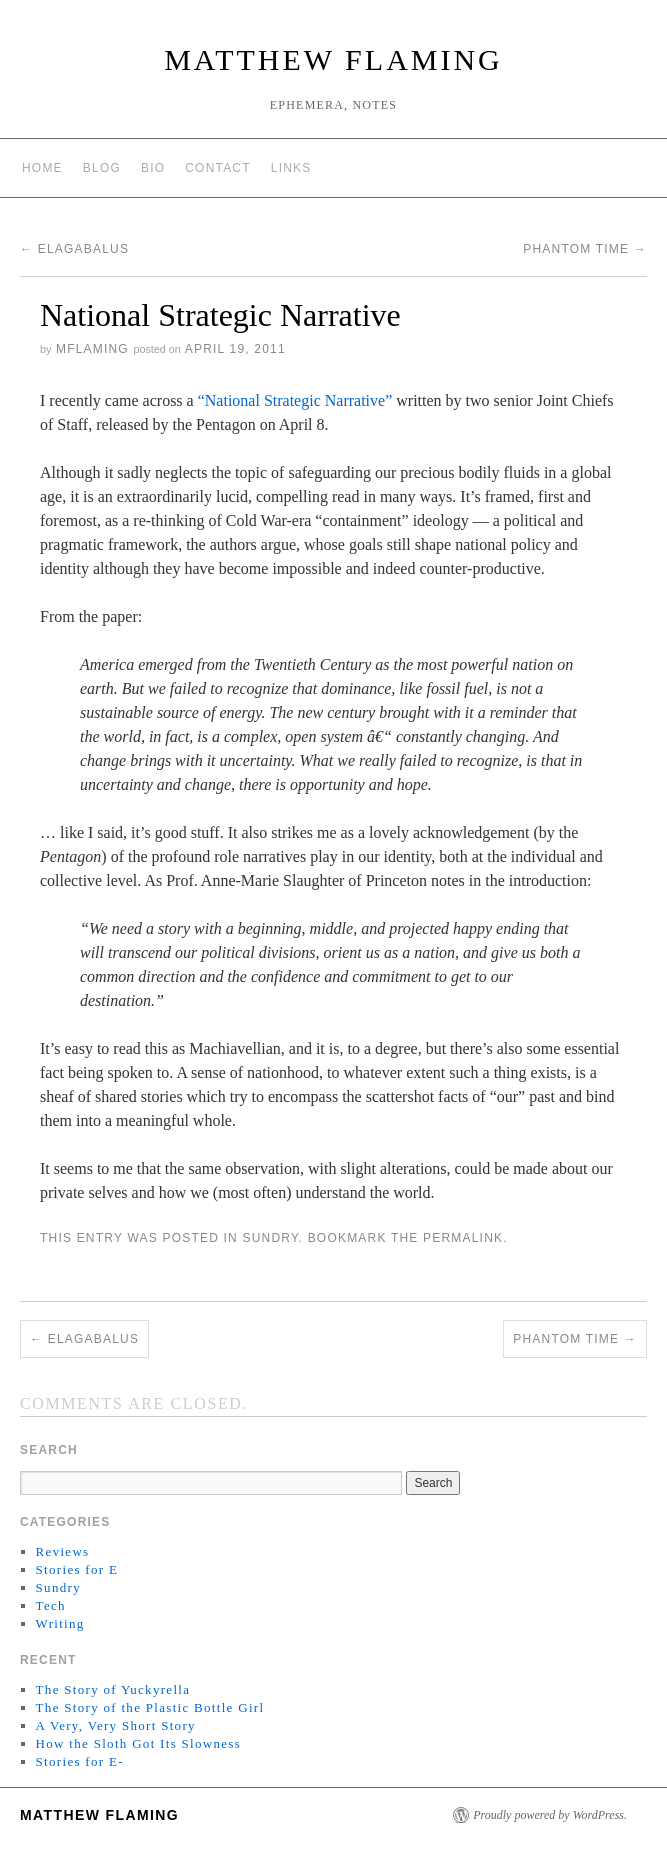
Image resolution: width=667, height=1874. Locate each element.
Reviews (63, 1551)
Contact (218, 168)
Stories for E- (80, 1761)
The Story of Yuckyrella (113, 1689)
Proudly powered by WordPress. (550, 1815)
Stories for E (77, 1569)
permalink (463, 1238)
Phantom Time (585, 249)
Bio (153, 168)
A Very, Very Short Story (116, 1725)
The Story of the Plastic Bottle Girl (150, 1707)
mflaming (92, 349)
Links (291, 168)
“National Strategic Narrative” (295, 400)
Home (42, 168)
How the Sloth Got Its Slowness (138, 1743)
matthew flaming (333, 59)
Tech (51, 1605)
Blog (102, 168)
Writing (60, 1623)
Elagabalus (74, 249)
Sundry (270, 1238)
